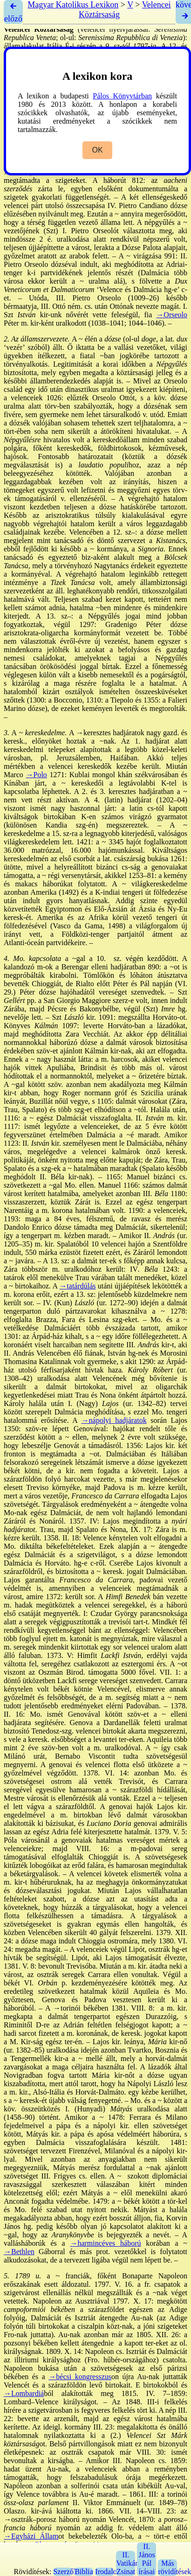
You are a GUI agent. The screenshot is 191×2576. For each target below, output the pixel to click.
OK (97, 150)
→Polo (36, 775)
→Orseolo (171, 315)
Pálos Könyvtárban (122, 96)
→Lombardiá (24, 2393)
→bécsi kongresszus (79, 2377)
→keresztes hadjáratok (110, 733)
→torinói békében (80, 2008)
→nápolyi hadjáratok (114, 1420)
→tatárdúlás (77, 1286)
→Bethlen (19, 2252)
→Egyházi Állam (31, 2536)
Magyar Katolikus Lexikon (72, 4)
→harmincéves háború (105, 2243)
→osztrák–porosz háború (42, 2519)
